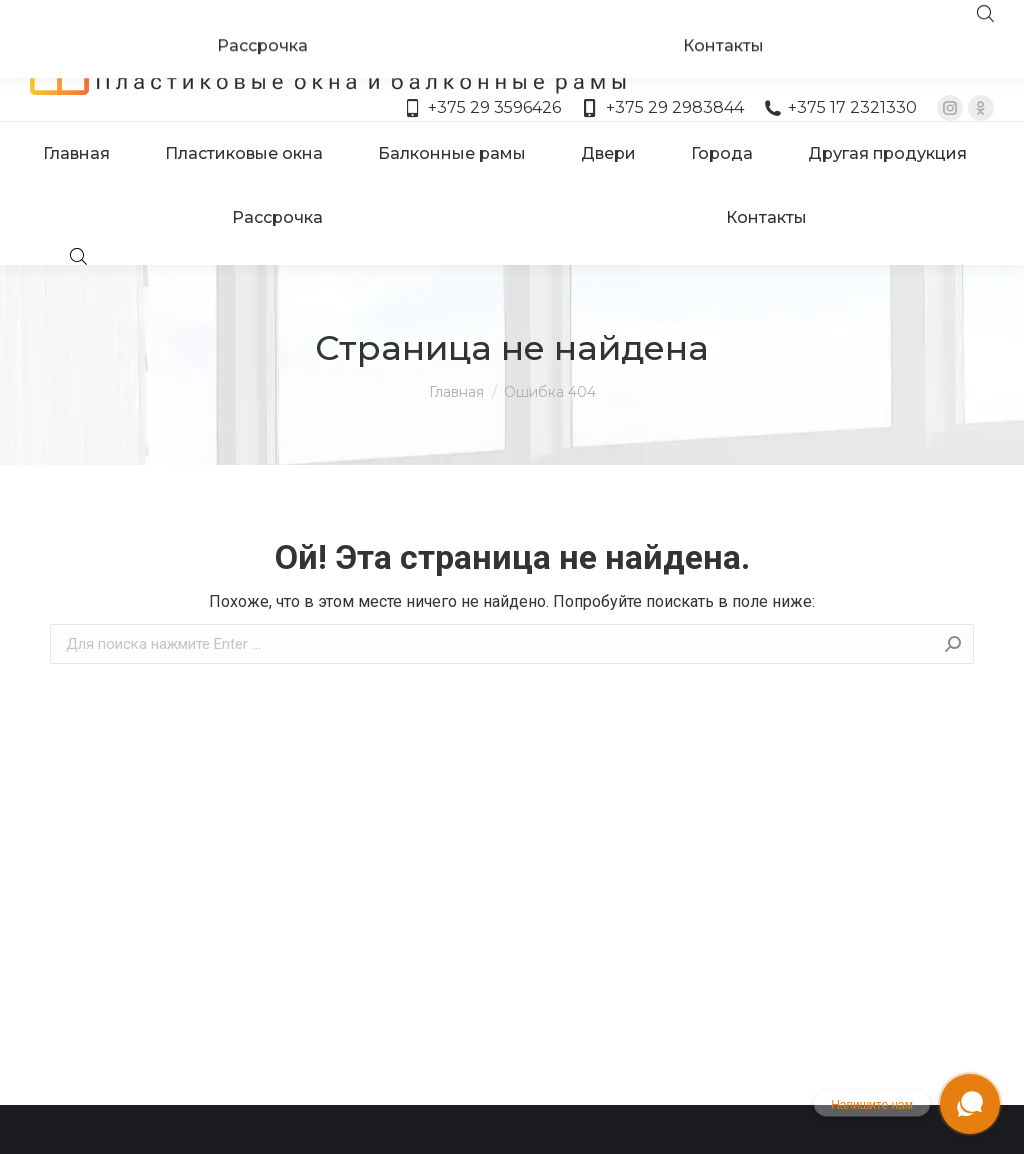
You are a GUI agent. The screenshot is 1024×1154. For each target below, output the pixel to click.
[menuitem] (77, 118)
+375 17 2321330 (840, 71)
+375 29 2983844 (662, 71)
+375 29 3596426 (482, 71)
